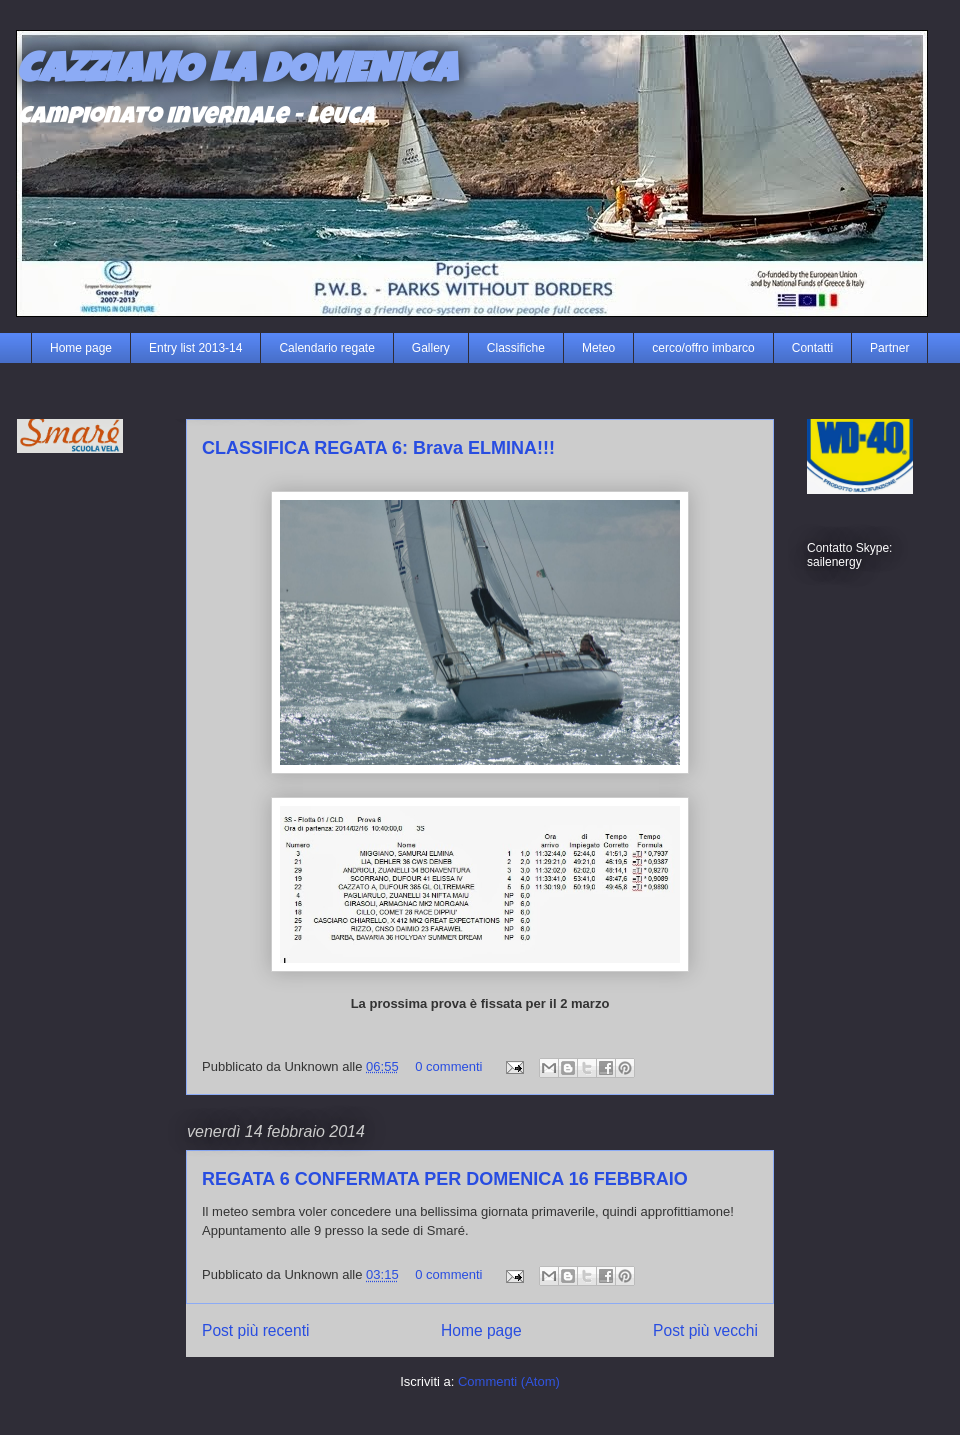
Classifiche (516, 348)
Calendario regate (326, 348)
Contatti (812, 348)
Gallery (431, 348)
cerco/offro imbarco (703, 348)
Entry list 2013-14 (195, 348)
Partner (889, 348)
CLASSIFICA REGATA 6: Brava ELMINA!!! (378, 448)
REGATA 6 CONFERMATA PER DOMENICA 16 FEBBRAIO (445, 1179)
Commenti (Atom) (509, 1381)
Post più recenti (255, 1330)
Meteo (598, 348)
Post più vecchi (705, 1330)
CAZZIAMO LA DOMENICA (236, 73)
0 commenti (448, 1066)
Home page (81, 348)
